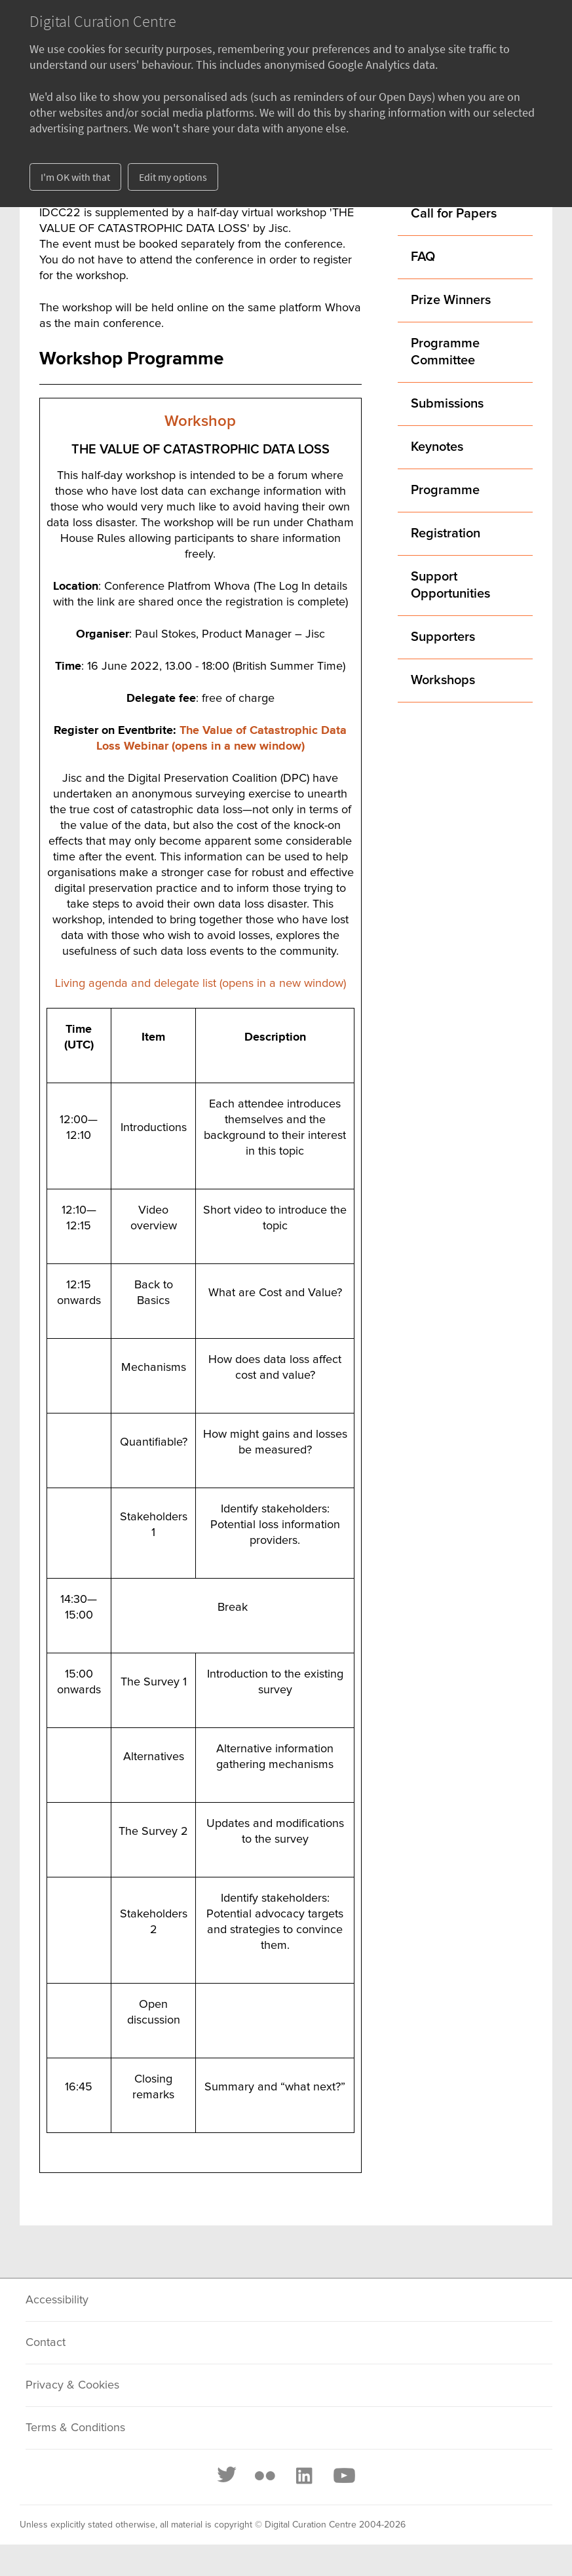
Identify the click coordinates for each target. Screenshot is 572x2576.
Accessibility (57, 2300)
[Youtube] (343, 2476)
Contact (46, 2343)
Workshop (200, 421)
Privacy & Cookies (72, 2385)
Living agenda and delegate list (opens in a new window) (200, 984)
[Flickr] (264, 2476)
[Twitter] (227, 2476)
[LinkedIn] (303, 2476)
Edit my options (173, 176)
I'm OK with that (75, 176)
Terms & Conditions (75, 2428)
